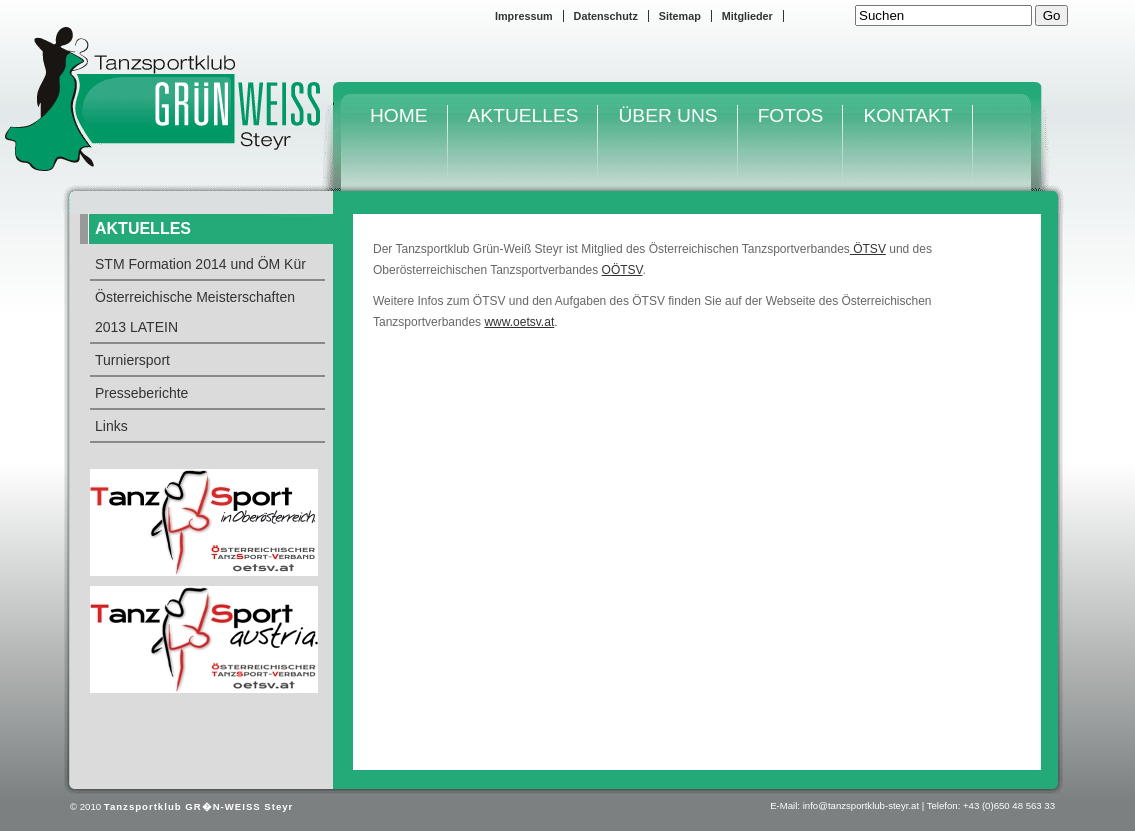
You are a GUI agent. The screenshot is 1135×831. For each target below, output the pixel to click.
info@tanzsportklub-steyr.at (861, 805)
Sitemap (680, 16)
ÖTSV (868, 249)
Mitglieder (747, 16)
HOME (399, 115)
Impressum (524, 16)
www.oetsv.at (519, 322)
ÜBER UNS (667, 115)
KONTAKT (907, 115)
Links (111, 426)
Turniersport (132, 360)
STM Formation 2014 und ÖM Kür (200, 264)
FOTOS (791, 115)
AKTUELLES (523, 115)
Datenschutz (606, 16)
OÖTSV (622, 270)
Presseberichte (141, 393)
